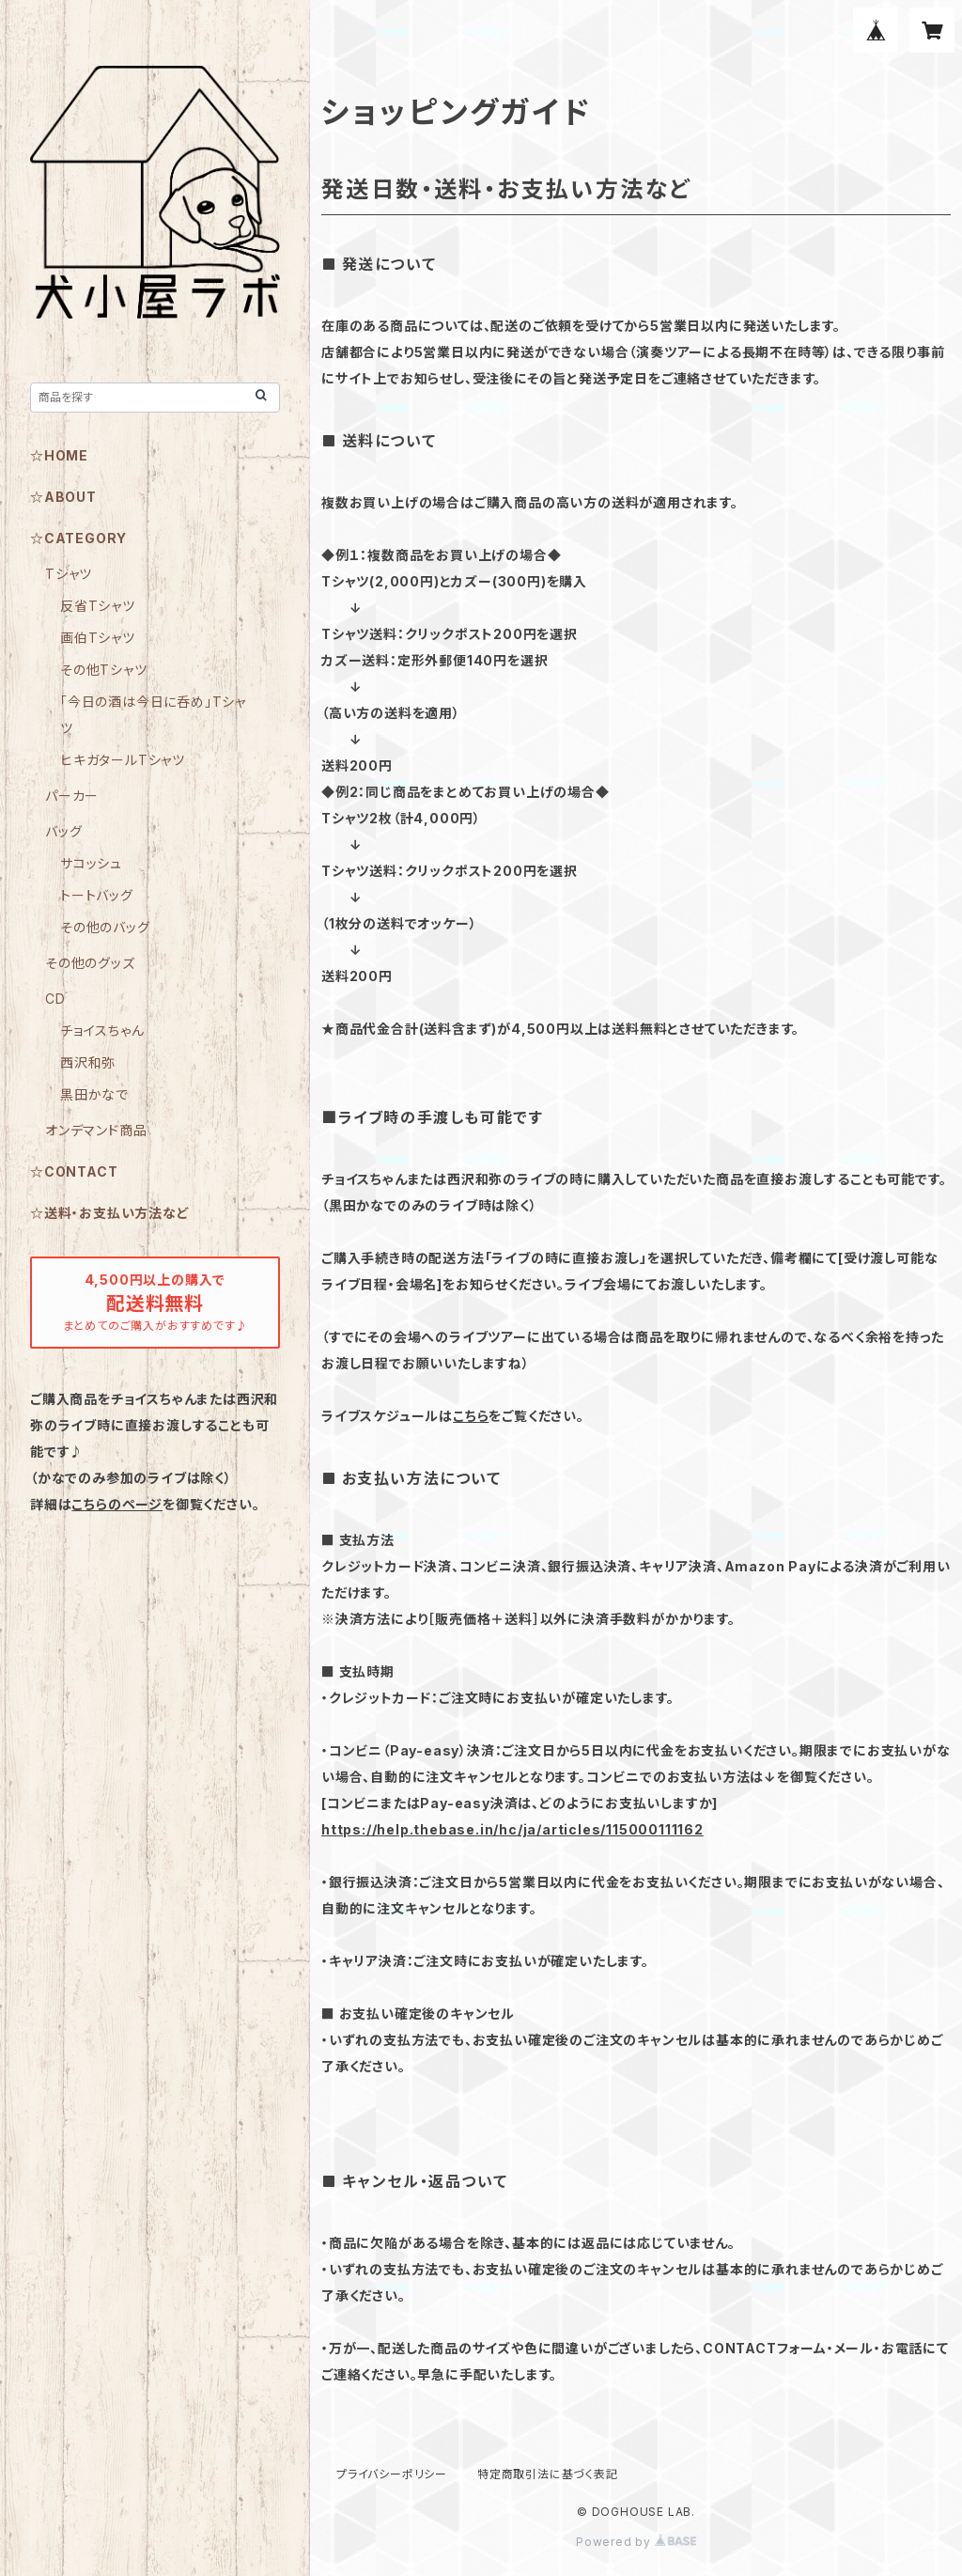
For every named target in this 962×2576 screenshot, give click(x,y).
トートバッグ (96, 895)
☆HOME (59, 455)
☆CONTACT (73, 1171)
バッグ (63, 831)
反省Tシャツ (97, 606)
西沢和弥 (88, 1062)
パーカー (72, 796)
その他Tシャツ (103, 670)
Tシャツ (68, 574)
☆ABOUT (63, 497)
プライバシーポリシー (391, 2474)
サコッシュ (91, 863)
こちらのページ (117, 1504)
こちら (471, 1416)
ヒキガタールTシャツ (122, 760)
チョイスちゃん (102, 1030)
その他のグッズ (90, 963)
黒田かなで (94, 1094)
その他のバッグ (105, 927)
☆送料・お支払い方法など (110, 1213)
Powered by (636, 2542)
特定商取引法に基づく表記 (547, 2474)
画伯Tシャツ (97, 638)
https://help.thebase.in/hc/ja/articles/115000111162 (512, 1829)
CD (55, 999)
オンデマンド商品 (96, 1130)
